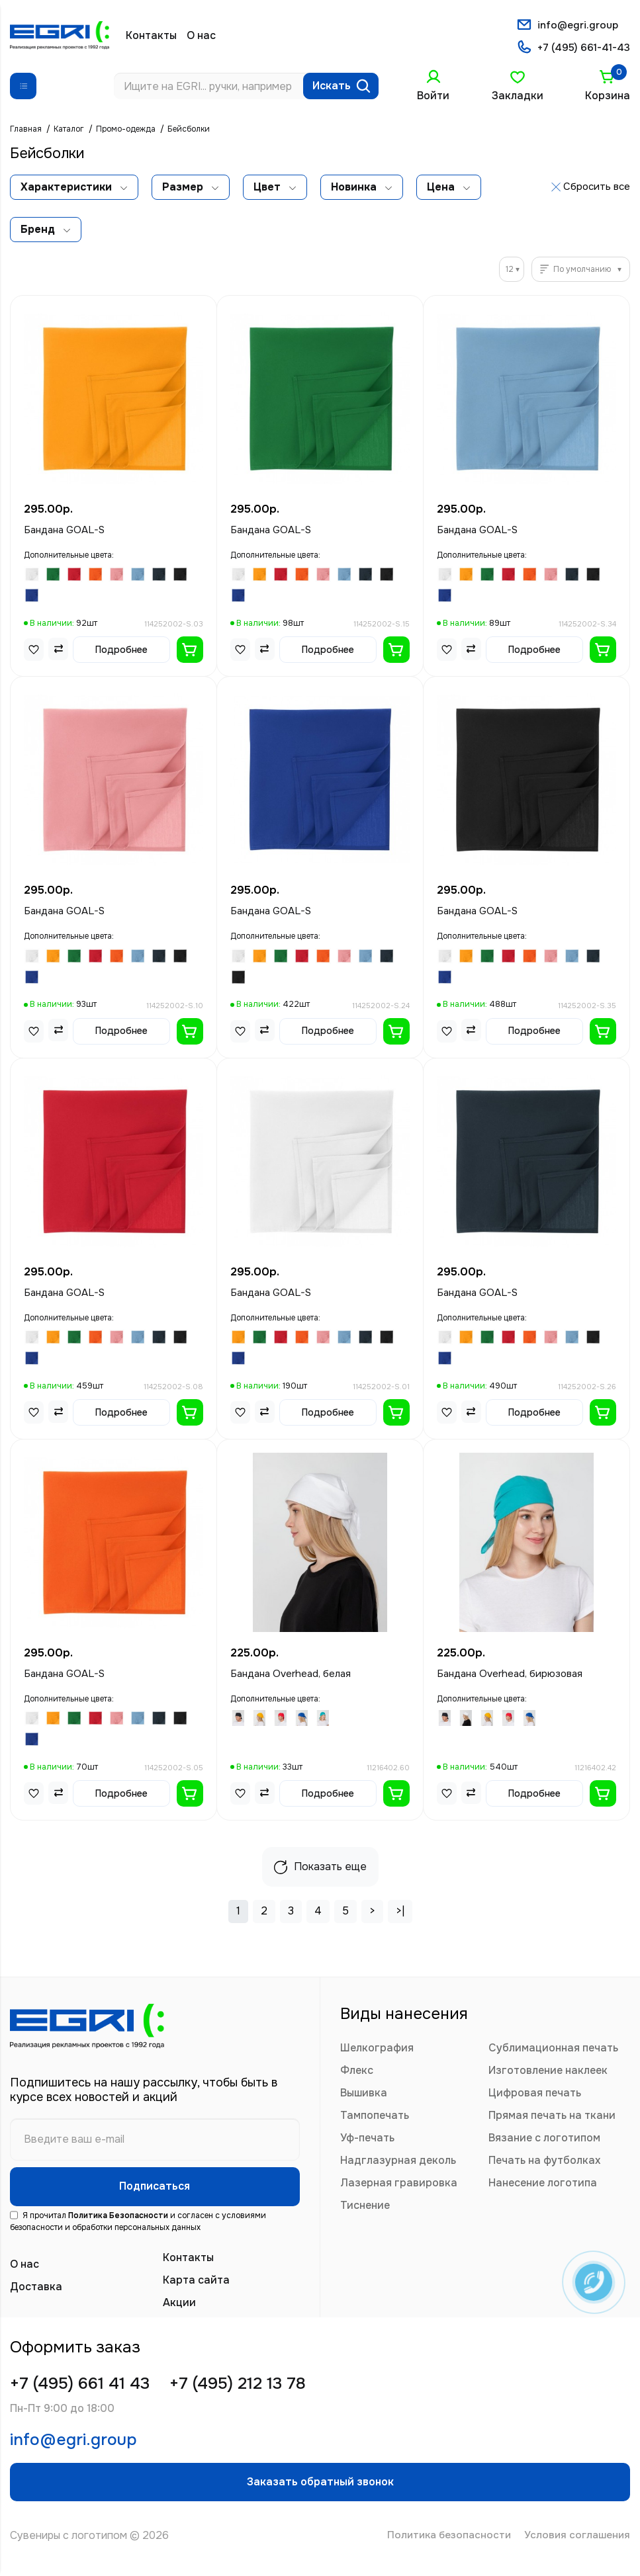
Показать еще (320, 1868)
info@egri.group (577, 25)
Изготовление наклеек (548, 2072)
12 (510, 270)
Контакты (151, 36)
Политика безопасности (443, 2548)
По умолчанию (582, 270)
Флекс (356, 2072)
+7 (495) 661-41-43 (582, 49)
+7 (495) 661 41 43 (85, 2389)
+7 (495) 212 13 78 (254, 2389)
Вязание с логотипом (544, 2139)
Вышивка (363, 2094)
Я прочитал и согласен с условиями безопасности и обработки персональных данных (138, 2226)
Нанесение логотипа (542, 2184)
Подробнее (121, 651)
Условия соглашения (576, 2548)
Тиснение (365, 2206)
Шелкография (377, 2049)
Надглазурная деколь (398, 2161)
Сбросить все (596, 187)
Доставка (36, 2291)
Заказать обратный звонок (320, 2492)
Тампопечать (374, 2117)
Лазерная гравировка (398, 2184)
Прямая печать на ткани (552, 2117)
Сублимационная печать (553, 2049)
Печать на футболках (544, 2161)
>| (400, 1912)
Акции (179, 2307)
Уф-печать (367, 2139)
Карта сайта (196, 2285)
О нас (201, 36)
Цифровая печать (534, 2094)
